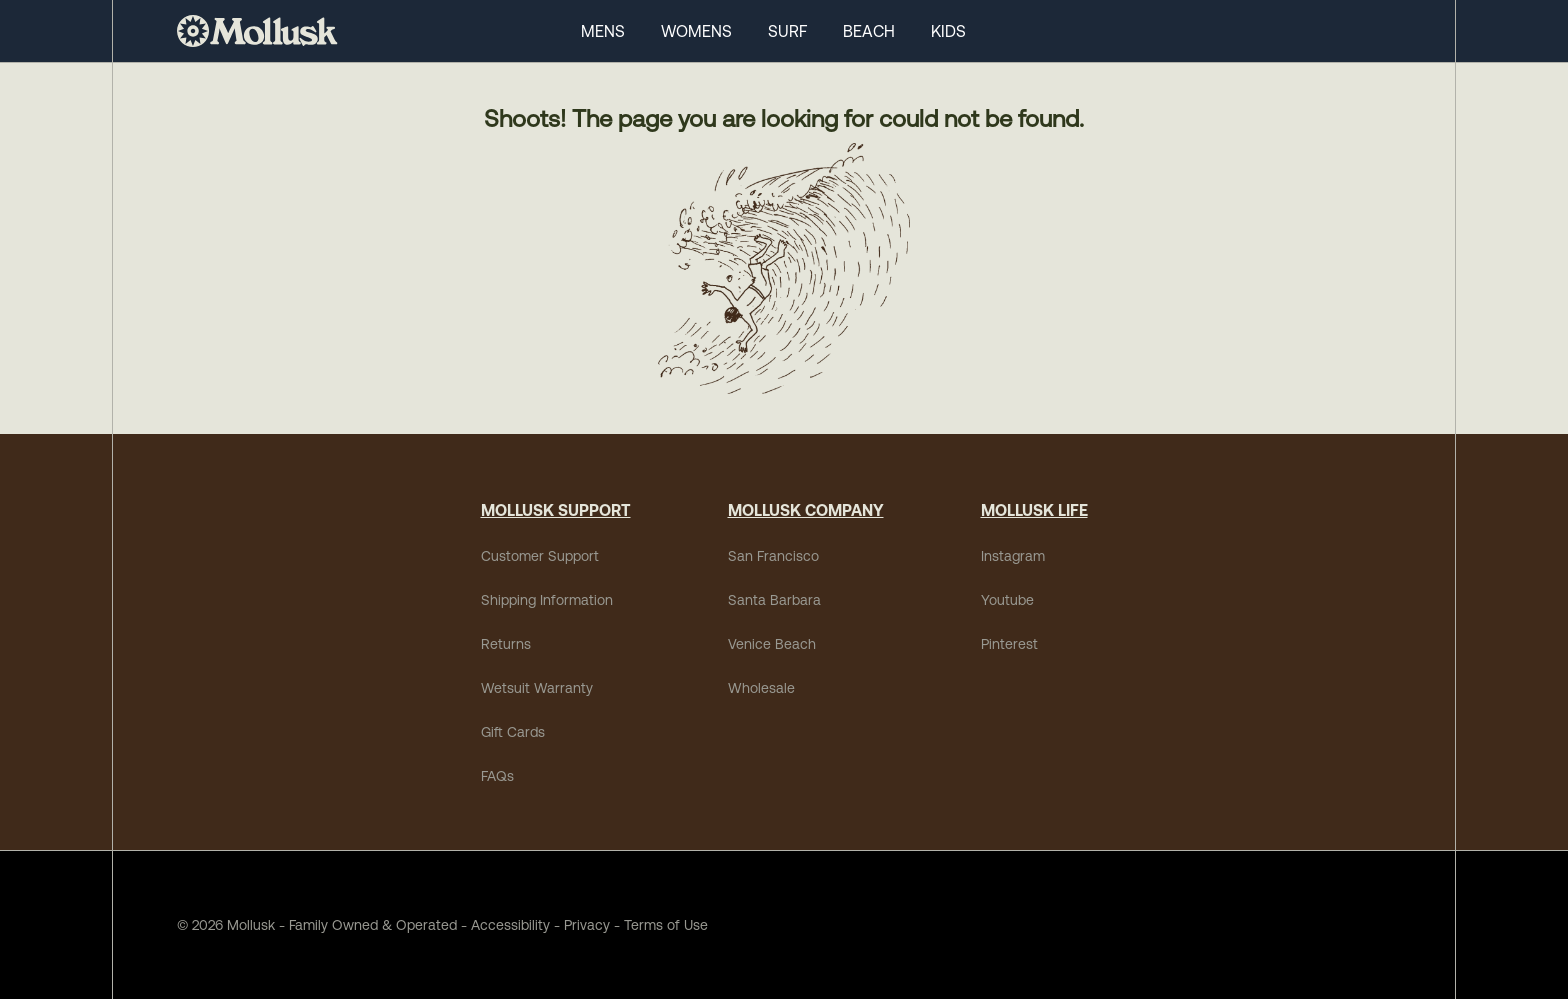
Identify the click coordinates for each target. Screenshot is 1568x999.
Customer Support (540, 556)
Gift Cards (513, 732)
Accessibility (503, 925)
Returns (506, 644)
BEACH (869, 31)
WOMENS (696, 31)
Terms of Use (666, 925)
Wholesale (761, 688)
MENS (603, 31)
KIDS (948, 31)
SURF (787, 31)
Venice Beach (772, 644)
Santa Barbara (774, 600)
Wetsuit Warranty (537, 688)
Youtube (1007, 600)
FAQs (497, 776)
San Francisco (773, 556)
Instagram (1013, 556)
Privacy (587, 925)
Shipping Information (547, 600)
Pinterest (1009, 644)
